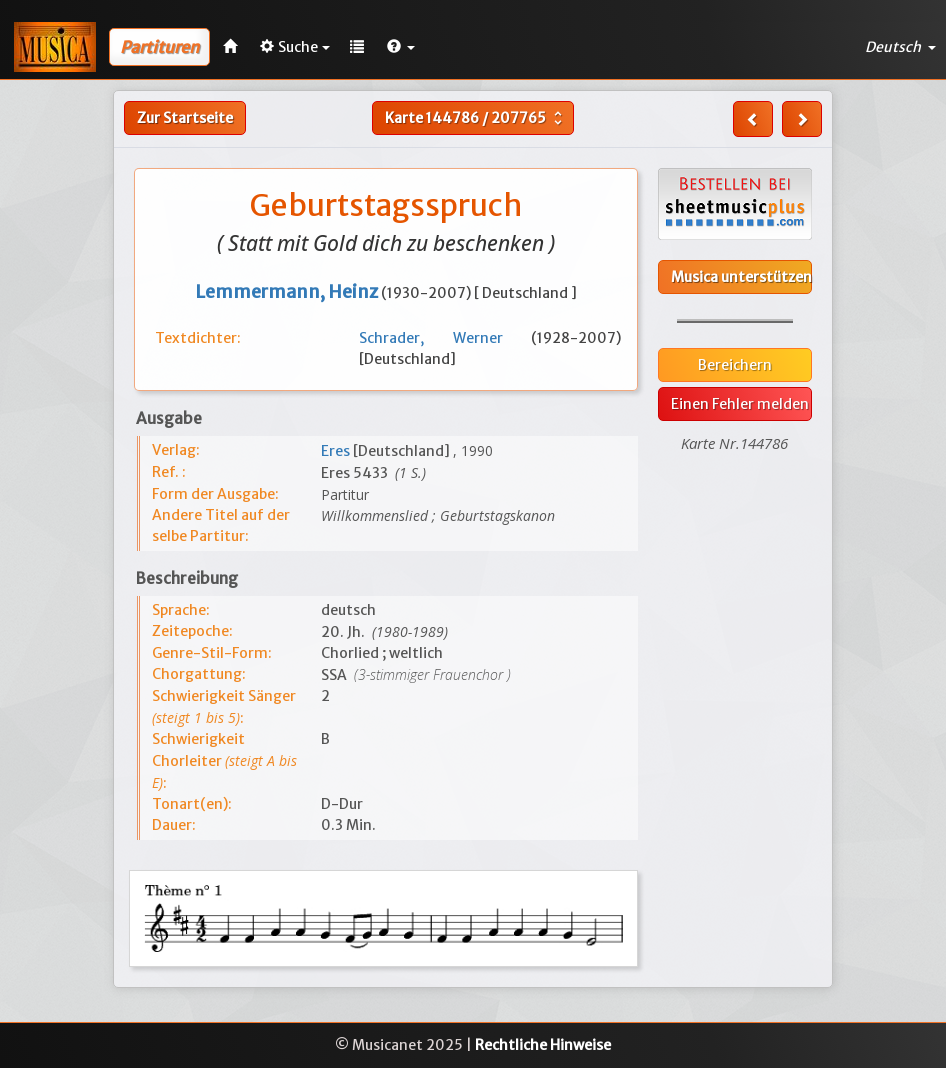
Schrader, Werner (445, 338)
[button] (401, 47)
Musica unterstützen (741, 277)
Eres (337, 451)
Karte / (476, 118)
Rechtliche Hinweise (543, 1045)
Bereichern (735, 365)
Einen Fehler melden (740, 404)
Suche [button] (295, 47)
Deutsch (900, 47)
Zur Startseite (185, 118)
